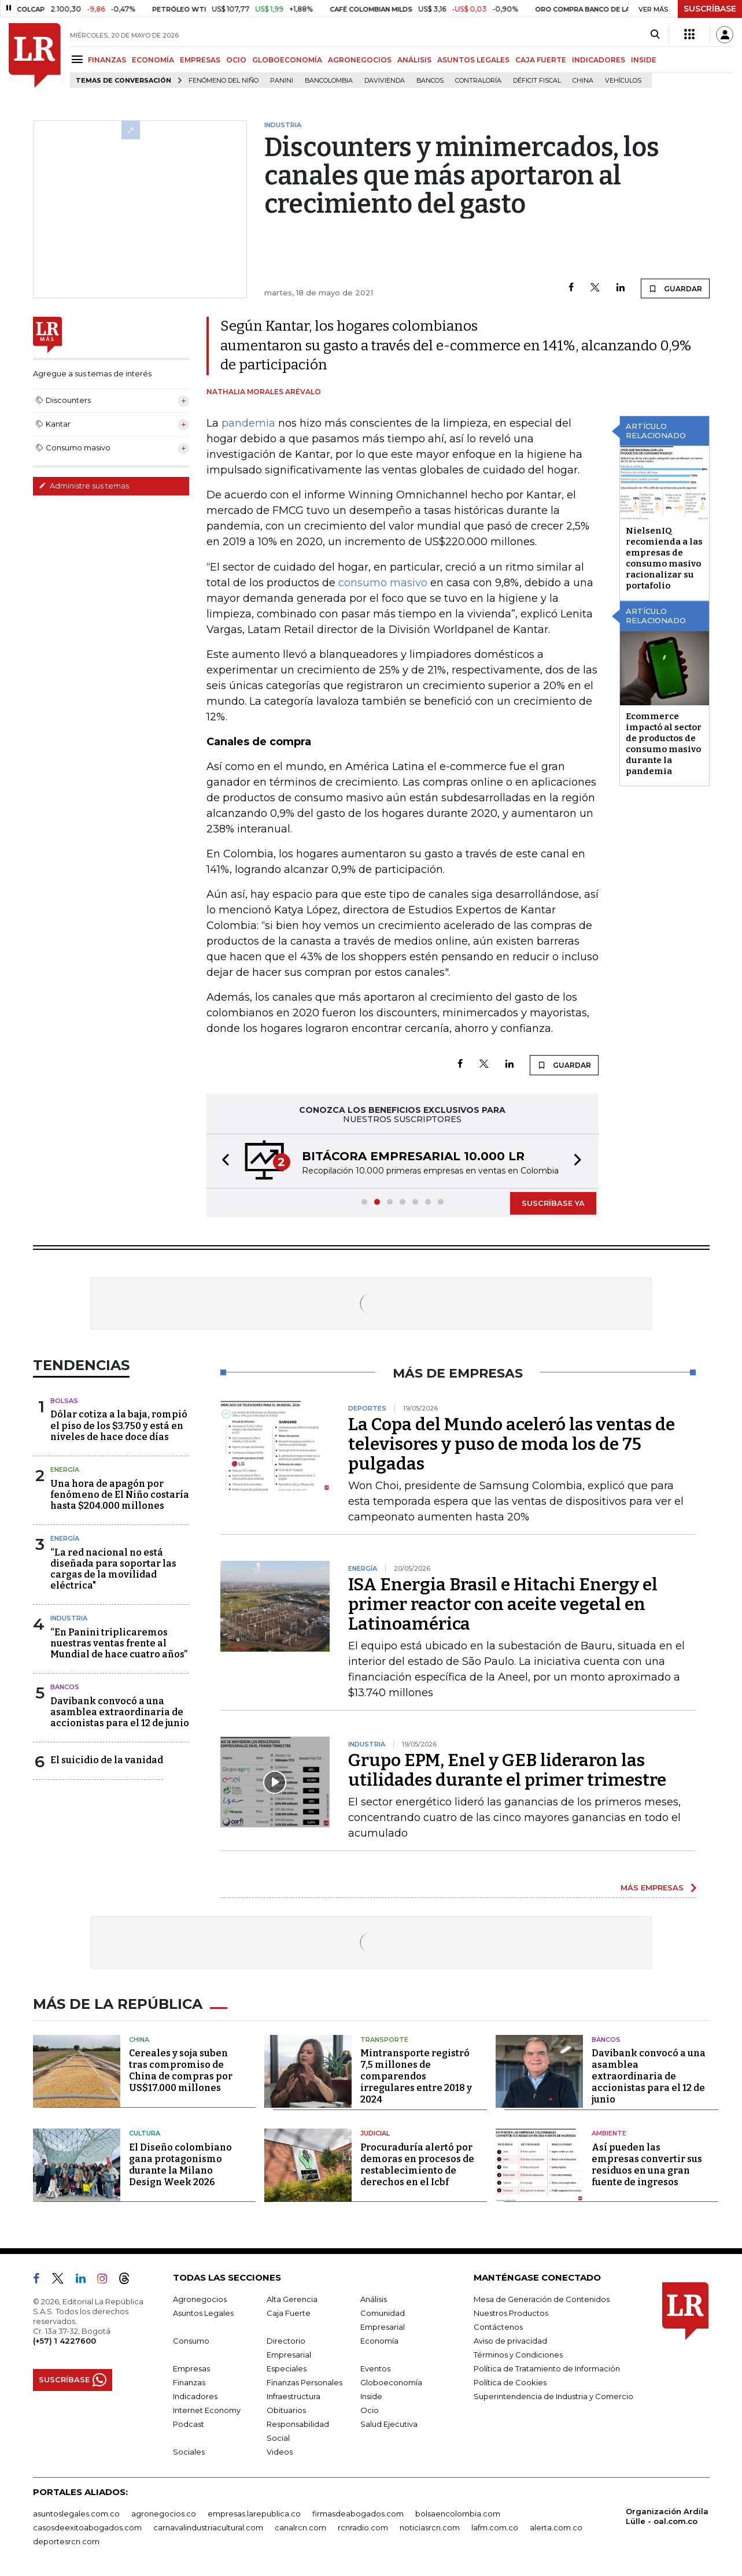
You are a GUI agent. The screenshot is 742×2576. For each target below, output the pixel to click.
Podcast (188, 2424)
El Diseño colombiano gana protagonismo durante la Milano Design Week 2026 (180, 2165)
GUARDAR (675, 288)
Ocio (369, 2410)
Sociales (189, 2451)
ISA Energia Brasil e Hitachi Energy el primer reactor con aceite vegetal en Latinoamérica (503, 1604)
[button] (222, 1161)
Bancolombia (329, 80)
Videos (280, 2451)
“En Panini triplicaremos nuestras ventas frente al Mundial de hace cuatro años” (118, 1643)
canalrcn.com (300, 2527)
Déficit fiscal (537, 80)
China (583, 80)
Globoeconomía (391, 2382)
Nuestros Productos (511, 2313)
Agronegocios (200, 2299)
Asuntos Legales (203, 2313)
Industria (68, 1618)
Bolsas (64, 1401)
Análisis (373, 2299)
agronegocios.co (163, 2513)
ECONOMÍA (153, 59)
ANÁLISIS (414, 59)
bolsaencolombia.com (457, 2513)
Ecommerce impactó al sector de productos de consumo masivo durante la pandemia (664, 743)
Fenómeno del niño (224, 80)
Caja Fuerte (289, 2313)
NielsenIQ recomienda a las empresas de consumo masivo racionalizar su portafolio (664, 558)
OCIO (236, 59)
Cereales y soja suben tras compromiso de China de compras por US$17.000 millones (180, 2070)
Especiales (287, 2368)
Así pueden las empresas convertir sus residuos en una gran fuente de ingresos (647, 2165)
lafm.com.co (494, 2527)
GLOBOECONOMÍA (287, 59)
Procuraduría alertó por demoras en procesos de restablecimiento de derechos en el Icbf (417, 2165)
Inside (371, 2396)
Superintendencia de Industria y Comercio (553, 2396)
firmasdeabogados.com (358, 2513)
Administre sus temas (84, 485)
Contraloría (478, 80)
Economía (379, 2340)
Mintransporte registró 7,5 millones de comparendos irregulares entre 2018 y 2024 (416, 2076)
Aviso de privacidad (510, 2340)
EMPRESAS (200, 59)
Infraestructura (293, 2396)
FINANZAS (107, 59)
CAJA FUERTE (540, 59)
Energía (64, 1469)
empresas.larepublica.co (254, 2513)
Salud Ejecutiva (389, 2424)
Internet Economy (207, 2410)
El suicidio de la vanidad (106, 1760)
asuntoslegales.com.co (76, 2513)
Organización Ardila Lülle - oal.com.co (667, 2516)
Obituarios (286, 2410)
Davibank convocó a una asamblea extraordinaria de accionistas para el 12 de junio (119, 1712)
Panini (281, 80)
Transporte (384, 2039)
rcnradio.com (363, 2527)
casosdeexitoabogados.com (87, 2527)
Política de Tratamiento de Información (547, 2368)
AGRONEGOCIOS (360, 59)
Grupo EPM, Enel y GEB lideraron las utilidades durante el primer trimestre (507, 1770)
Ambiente (609, 2133)
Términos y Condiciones (518, 2354)
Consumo (191, 2340)
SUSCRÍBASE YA (553, 1203)
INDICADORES (598, 59)
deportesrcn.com (66, 2541)
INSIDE (643, 59)
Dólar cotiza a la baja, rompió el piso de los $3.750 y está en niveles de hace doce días (118, 1425)
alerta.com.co (556, 2527)
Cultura (144, 2133)
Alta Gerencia (292, 2299)
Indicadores (195, 2396)
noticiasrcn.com (430, 2527)
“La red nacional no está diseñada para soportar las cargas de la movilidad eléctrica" (113, 1569)
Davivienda (384, 80)
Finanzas (189, 2382)
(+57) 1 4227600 (64, 2340)
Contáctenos (498, 2326)
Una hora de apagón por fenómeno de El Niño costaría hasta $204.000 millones (119, 1494)
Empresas (191, 2368)
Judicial (375, 2133)
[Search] (655, 34)
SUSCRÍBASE (710, 8)
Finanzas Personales (304, 2382)
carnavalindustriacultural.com (208, 2527)
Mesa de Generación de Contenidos (542, 2299)
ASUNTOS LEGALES (473, 59)
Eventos (375, 2368)
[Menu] (79, 59)
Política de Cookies (510, 2382)
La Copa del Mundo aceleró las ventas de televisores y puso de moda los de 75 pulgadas (511, 1444)
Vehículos (623, 80)
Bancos (430, 80)
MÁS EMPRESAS (652, 1887)
